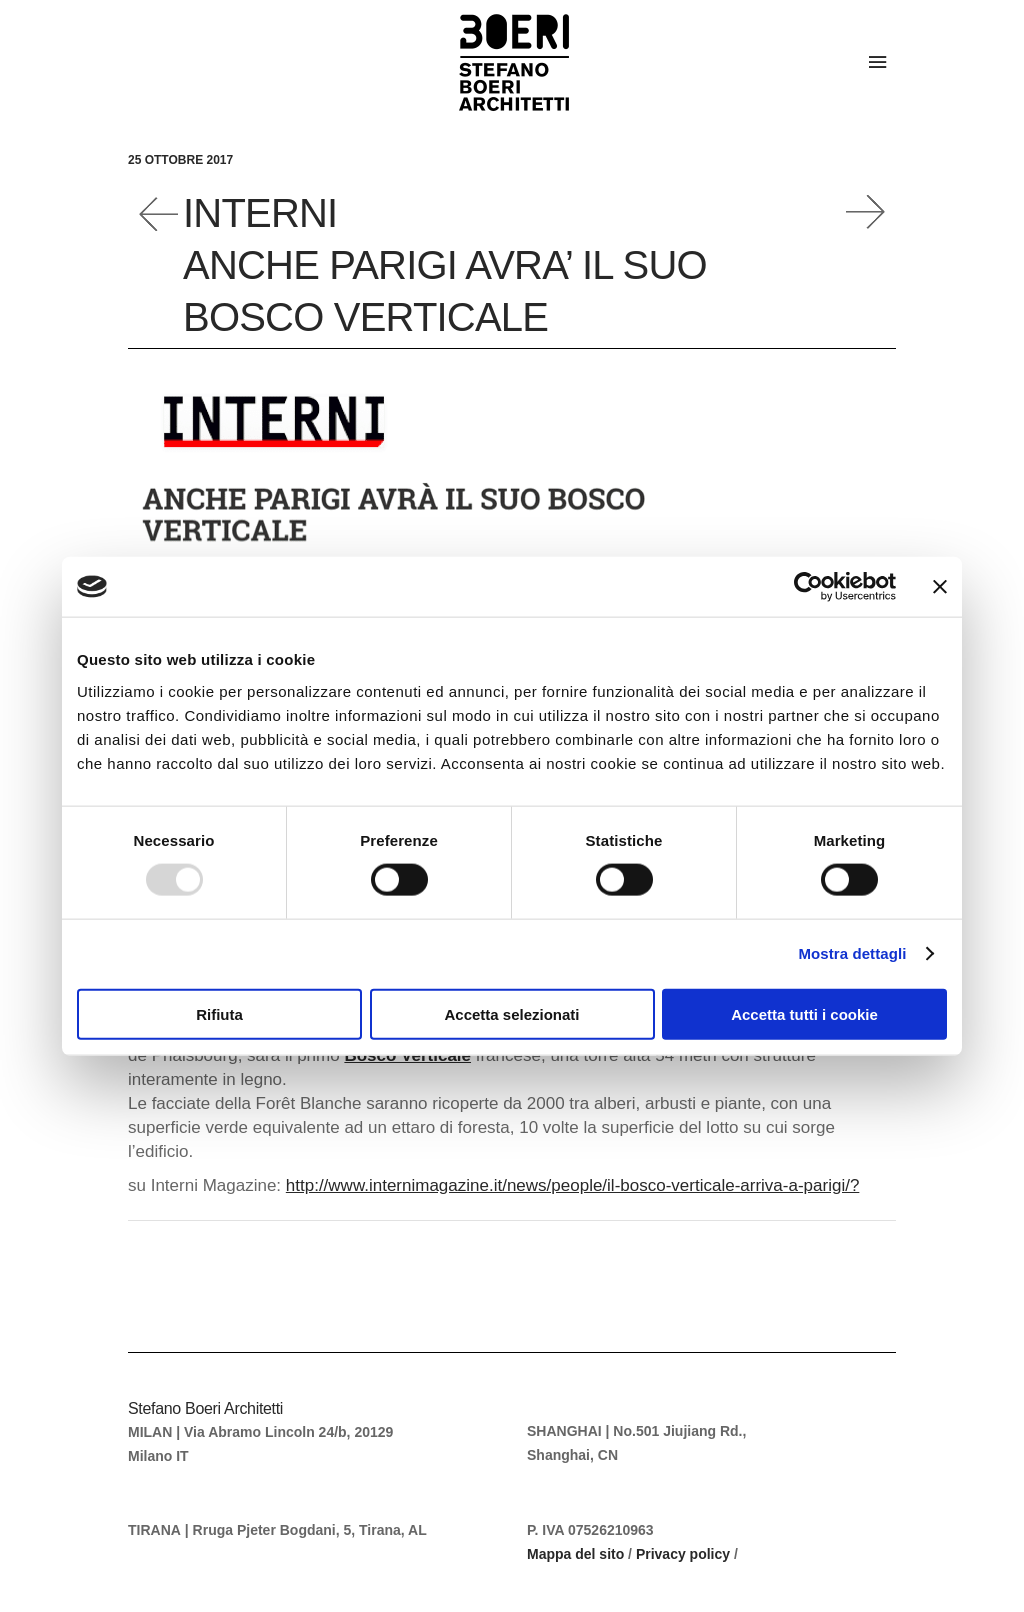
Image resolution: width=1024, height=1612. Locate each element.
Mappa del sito (575, 1554)
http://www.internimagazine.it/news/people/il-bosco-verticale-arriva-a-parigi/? (573, 1185)
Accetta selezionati (511, 1013)
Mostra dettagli (852, 953)
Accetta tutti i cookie (804, 1013)
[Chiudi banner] (940, 587)
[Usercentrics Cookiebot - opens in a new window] (808, 587)
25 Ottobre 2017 (180, 160)
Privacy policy (683, 1554)
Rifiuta (219, 1013)
